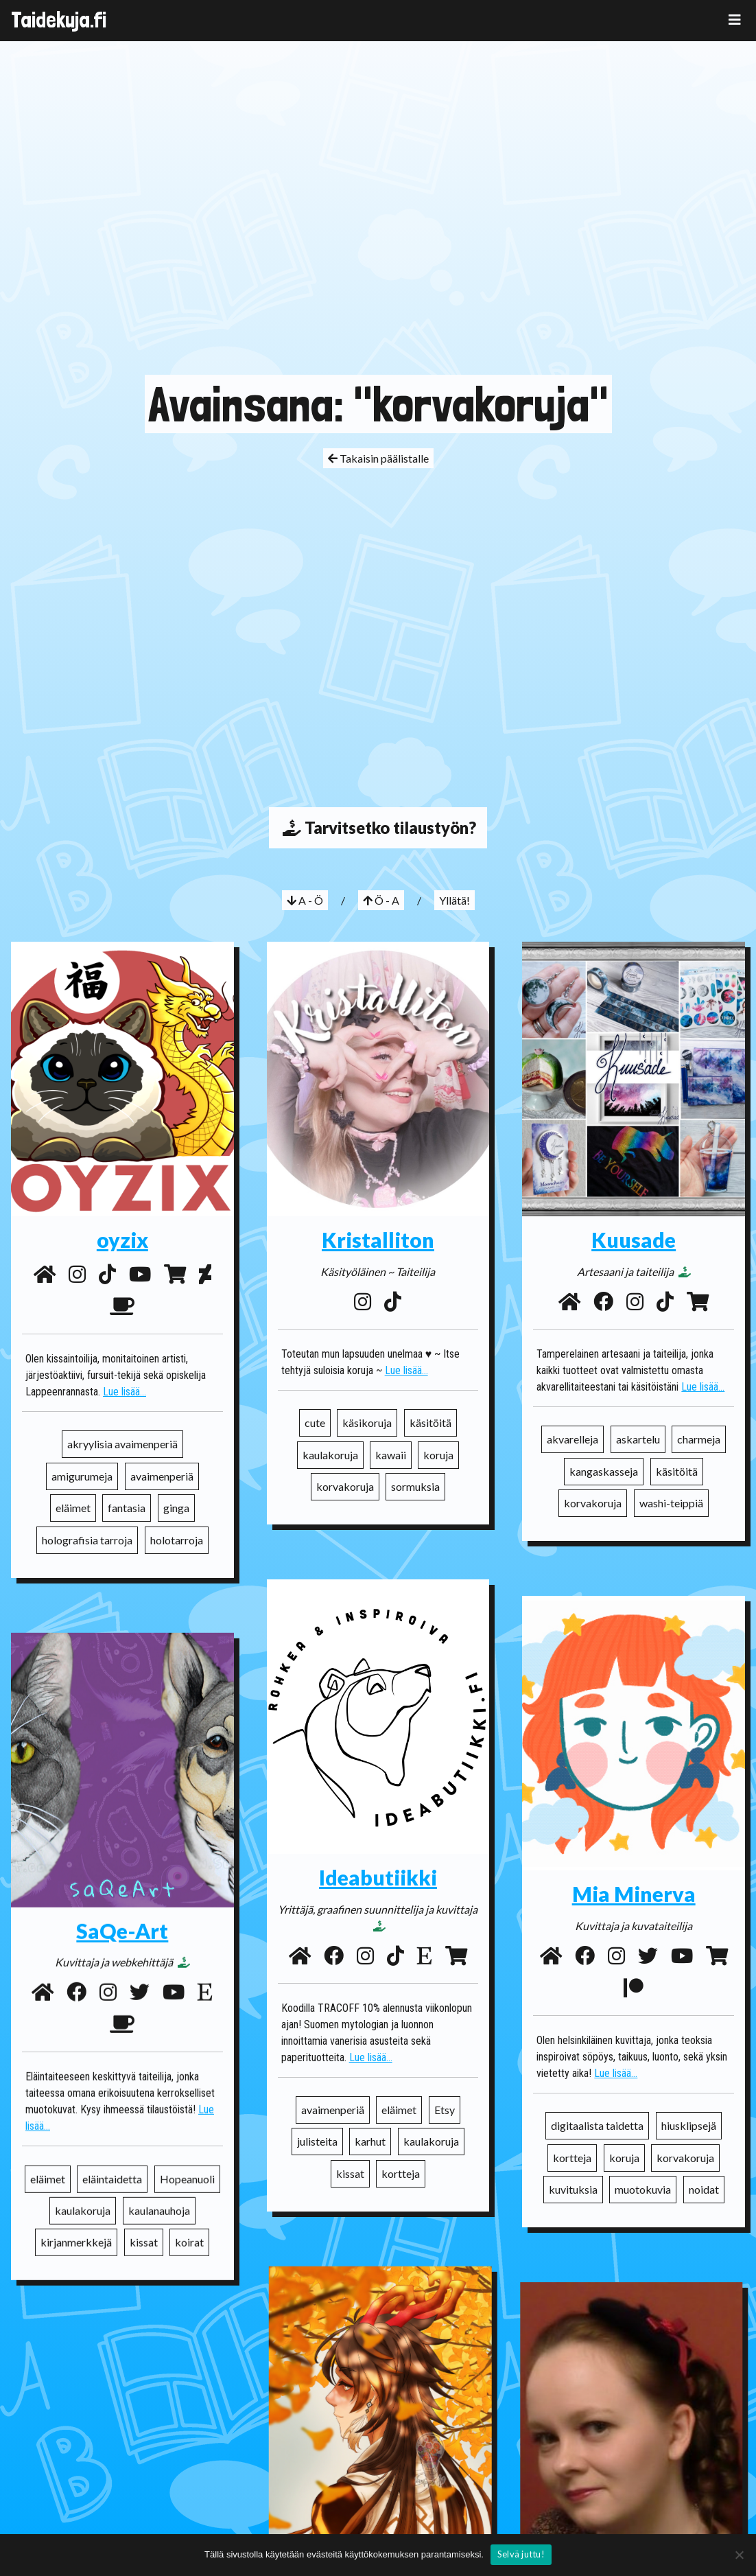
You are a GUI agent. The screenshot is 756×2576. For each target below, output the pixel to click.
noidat (704, 2189)
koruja (438, 1454)
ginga (176, 1507)
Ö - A (381, 900)
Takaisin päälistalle (378, 458)
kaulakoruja (330, 1454)
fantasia (126, 1507)
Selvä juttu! (521, 2554)
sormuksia (415, 1486)
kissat (350, 2173)
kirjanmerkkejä (76, 2223)
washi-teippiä (671, 1502)
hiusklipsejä (688, 2125)
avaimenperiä (161, 1476)
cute (315, 1422)
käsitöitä (430, 1422)
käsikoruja (367, 1422)
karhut (370, 2141)
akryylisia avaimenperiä (122, 1443)
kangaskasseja (603, 1471)
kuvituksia (573, 2189)
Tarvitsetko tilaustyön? (378, 827)
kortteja (400, 2173)
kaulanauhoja (159, 2191)
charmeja (698, 1439)
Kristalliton (378, 1239)
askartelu (638, 1439)
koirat (189, 2223)
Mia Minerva (634, 1893)
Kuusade (633, 1239)
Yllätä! (454, 900)
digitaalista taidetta (597, 2125)
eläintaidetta (112, 2159)
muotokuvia (643, 2189)
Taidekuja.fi (58, 20)
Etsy (444, 2109)
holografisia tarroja (87, 1539)
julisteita (317, 2141)
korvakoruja (345, 1486)
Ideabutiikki (378, 1877)
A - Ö (305, 900)
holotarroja (176, 1539)
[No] (739, 2555)
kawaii (390, 1454)
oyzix (122, 1239)
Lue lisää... (124, 1391)
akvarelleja (572, 1439)
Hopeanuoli (187, 2159)
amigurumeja (82, 1476)
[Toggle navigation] (734, 20)
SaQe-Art (122, 1911)
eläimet (73, 1507)
